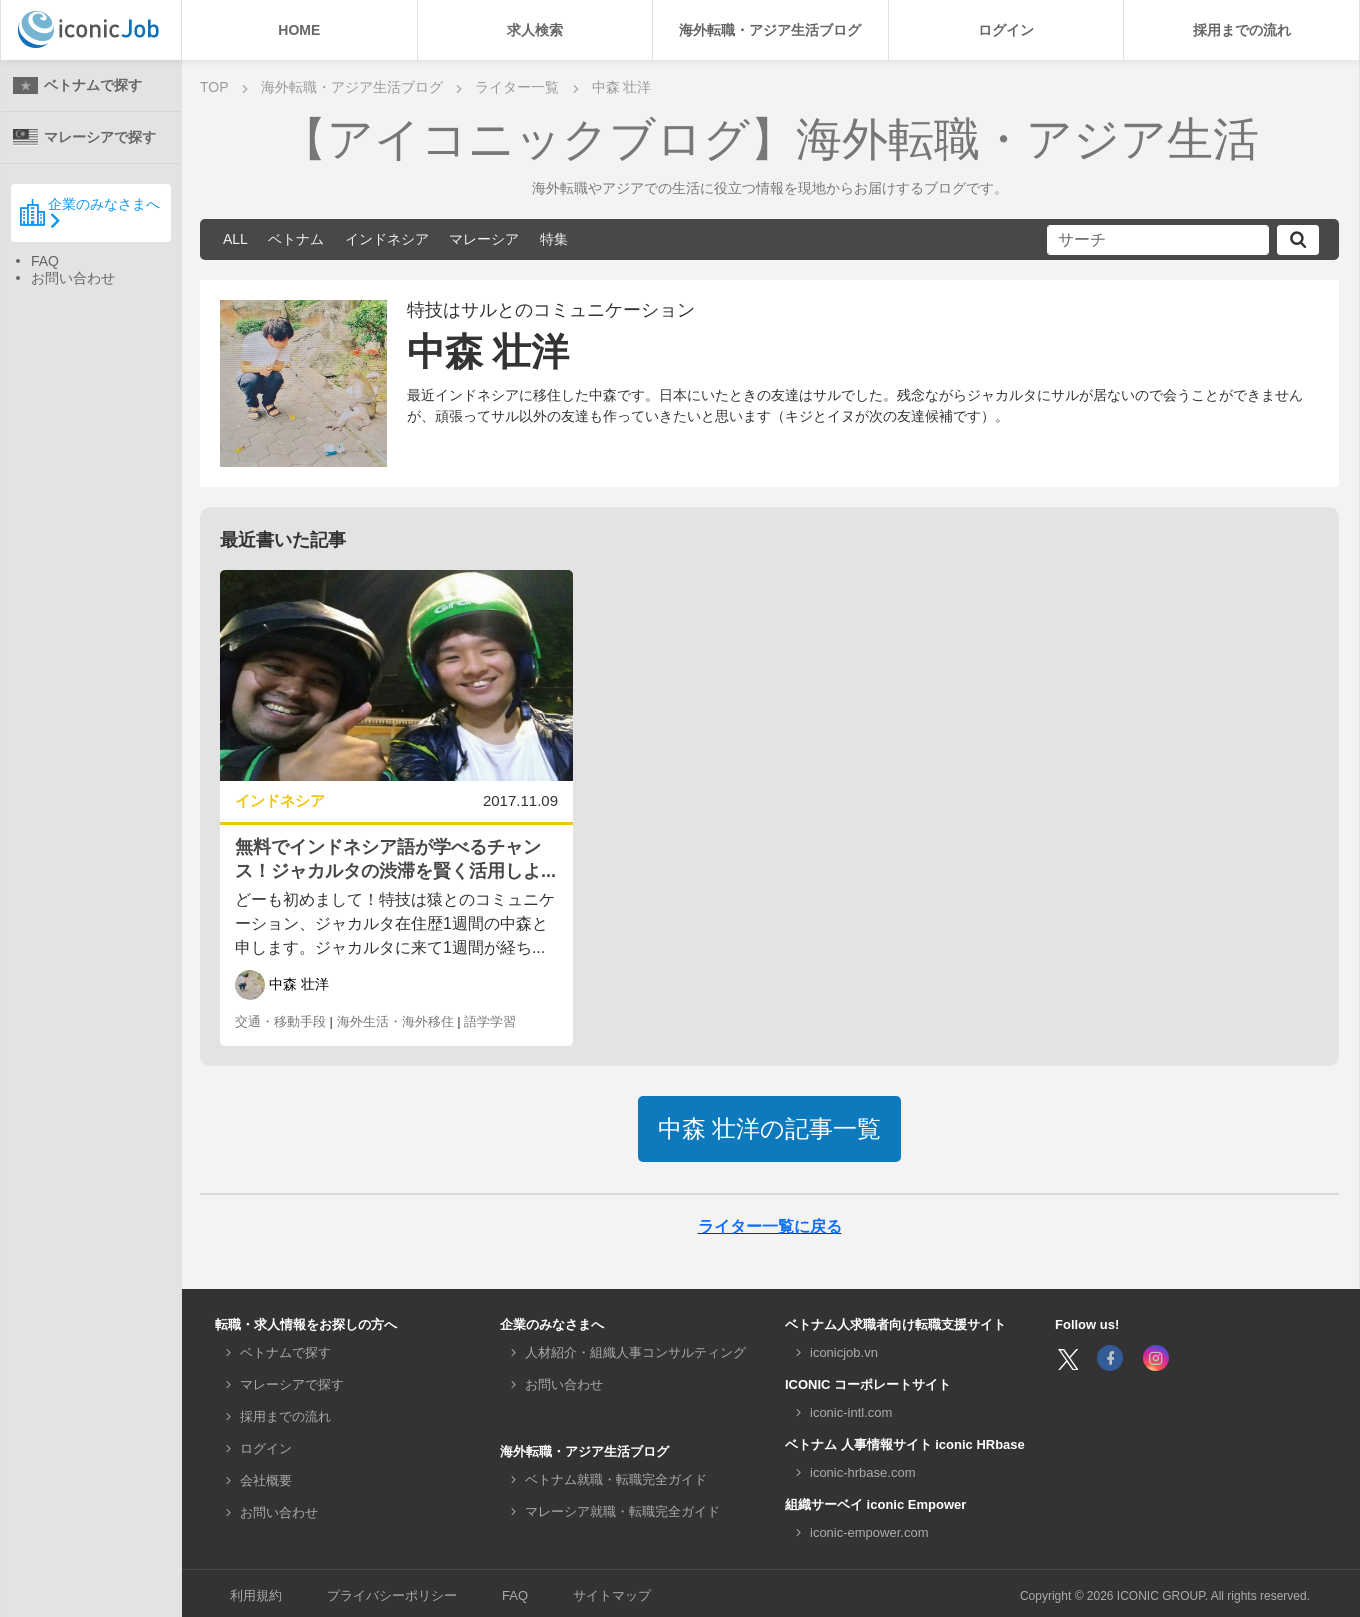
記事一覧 (770, 1128)
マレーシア (484, 239)
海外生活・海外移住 (395, 1021)
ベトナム (296, 239)
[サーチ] (1158, 240)
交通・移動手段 (280, 1021)
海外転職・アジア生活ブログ (770, 30)
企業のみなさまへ (89, 212)
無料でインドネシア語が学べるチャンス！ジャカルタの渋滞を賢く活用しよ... (395, 859)
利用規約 (256, 1595)
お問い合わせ (73, 278)
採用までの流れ (1242, 30)
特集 (554, 239)
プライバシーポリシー (392, 1595)
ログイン (1006, 30)
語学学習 (490, 1021)
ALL (235, 239)
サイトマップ (612, 1595)
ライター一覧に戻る (770, 1226)
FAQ (45, 261)
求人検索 (535, 30)
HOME (299, 30)
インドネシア (387, 239)
